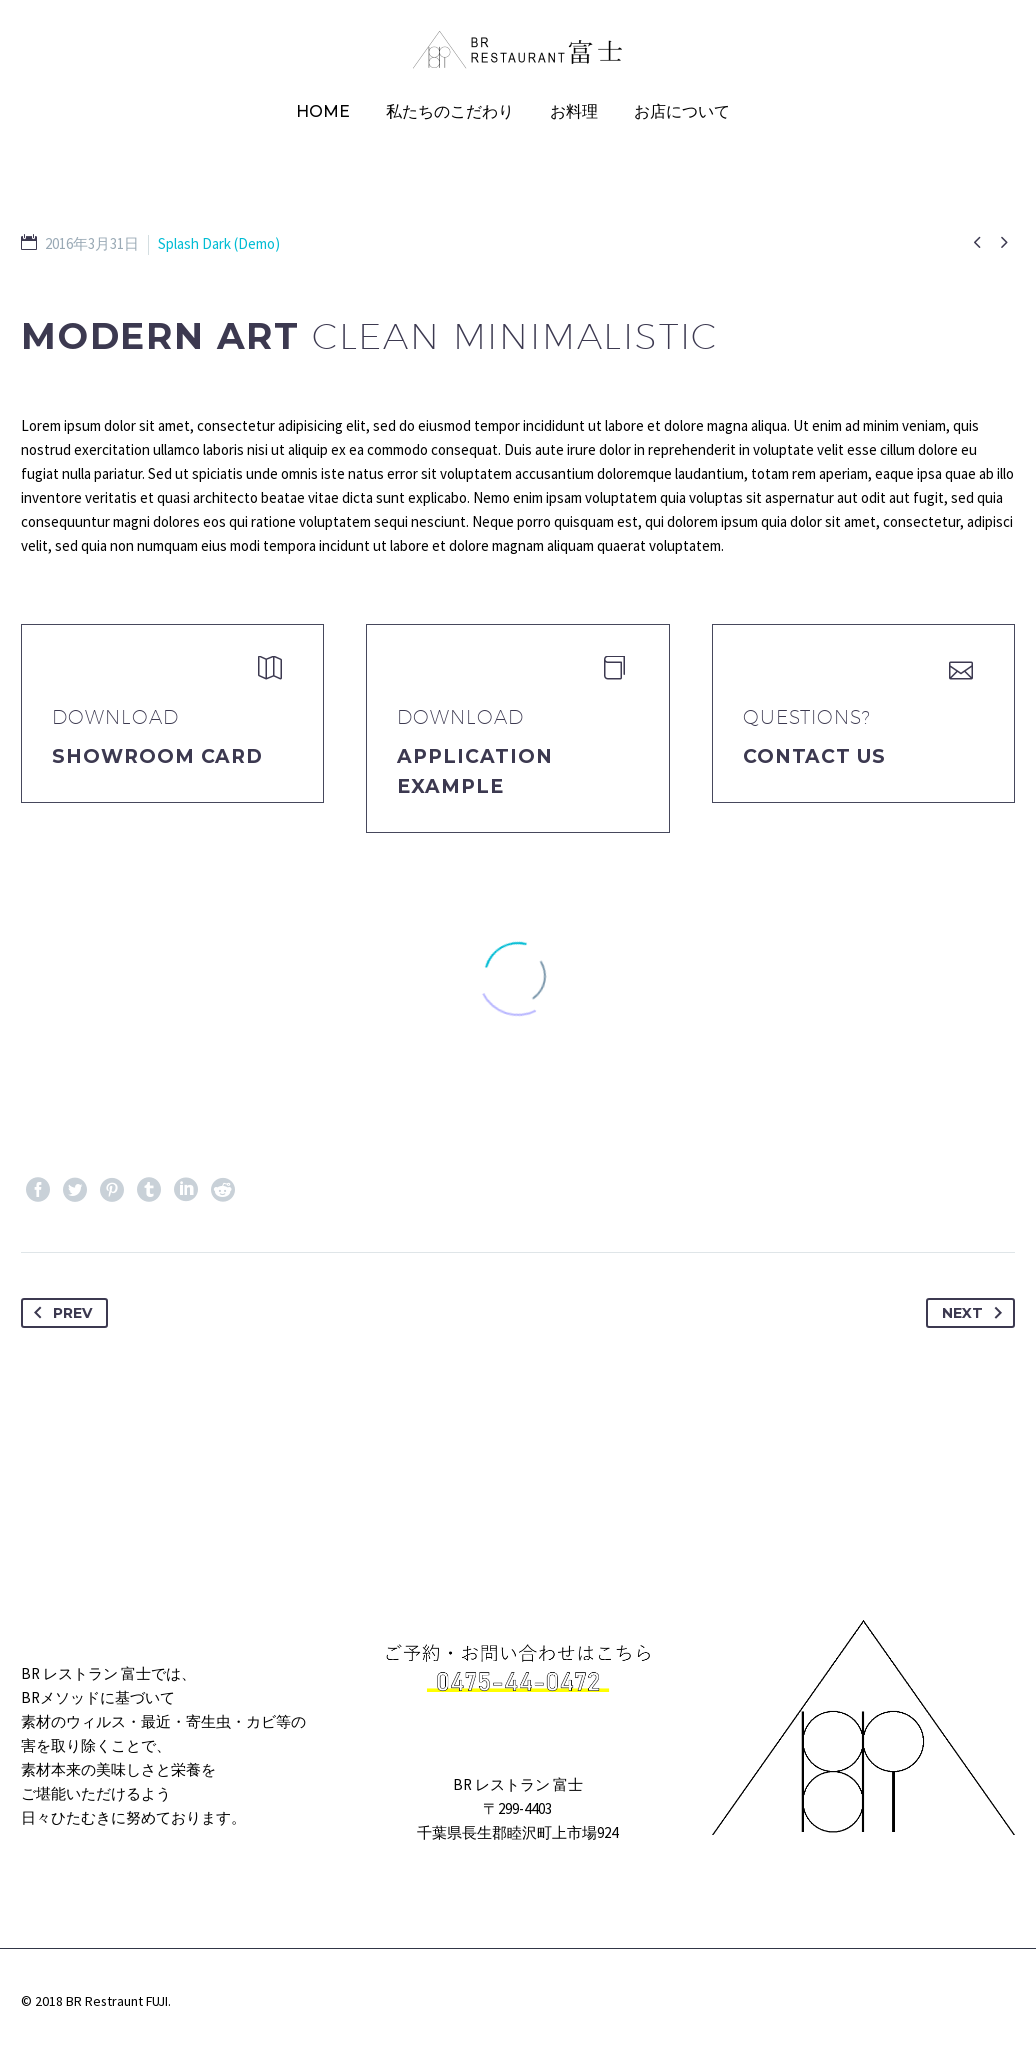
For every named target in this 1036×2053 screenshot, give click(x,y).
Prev (59, 1313)
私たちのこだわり (450, 111)
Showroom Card (157, 756)
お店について (682, 111)
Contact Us (815, 756)
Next (976, 1313)
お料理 (574, 111)
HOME (323, 111)
